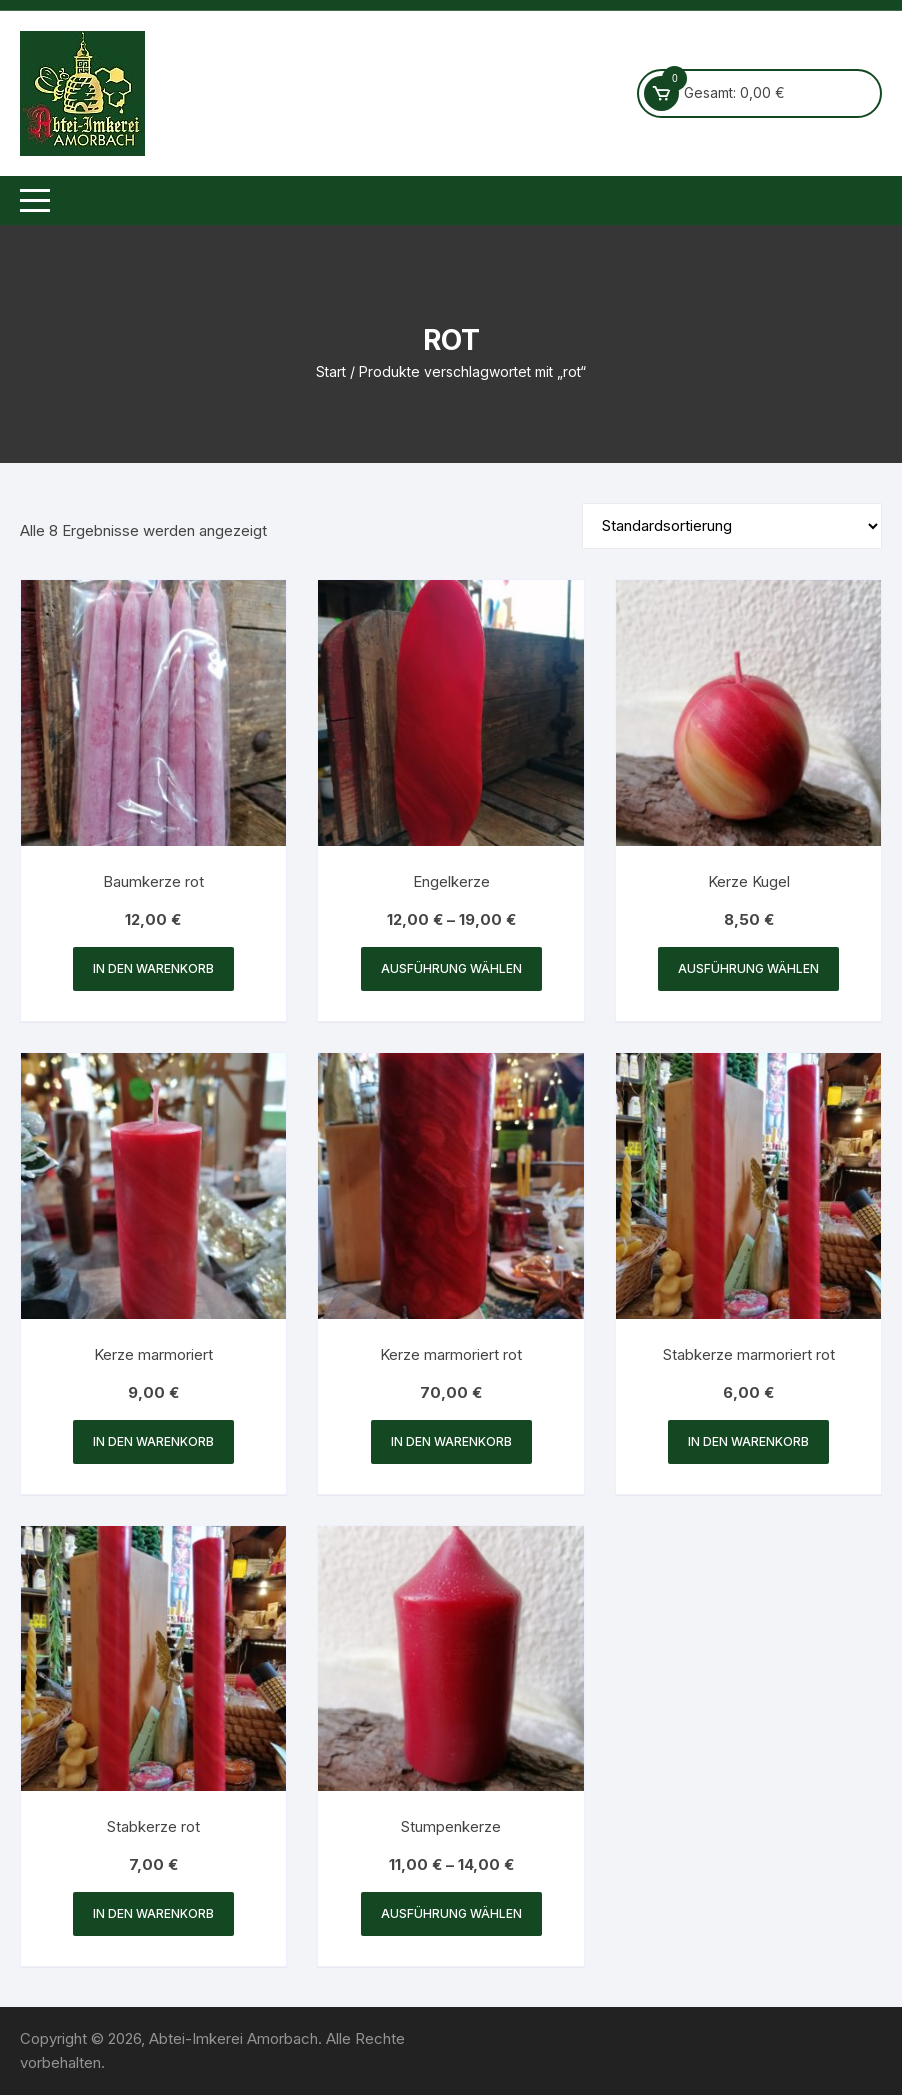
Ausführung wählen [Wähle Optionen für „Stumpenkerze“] (451, 1913)
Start (331, 371)
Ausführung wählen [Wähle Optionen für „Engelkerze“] (451, 968)
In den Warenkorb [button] (153, 968)
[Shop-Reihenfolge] (732, 526)
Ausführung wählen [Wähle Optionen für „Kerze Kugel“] (748, 968)
